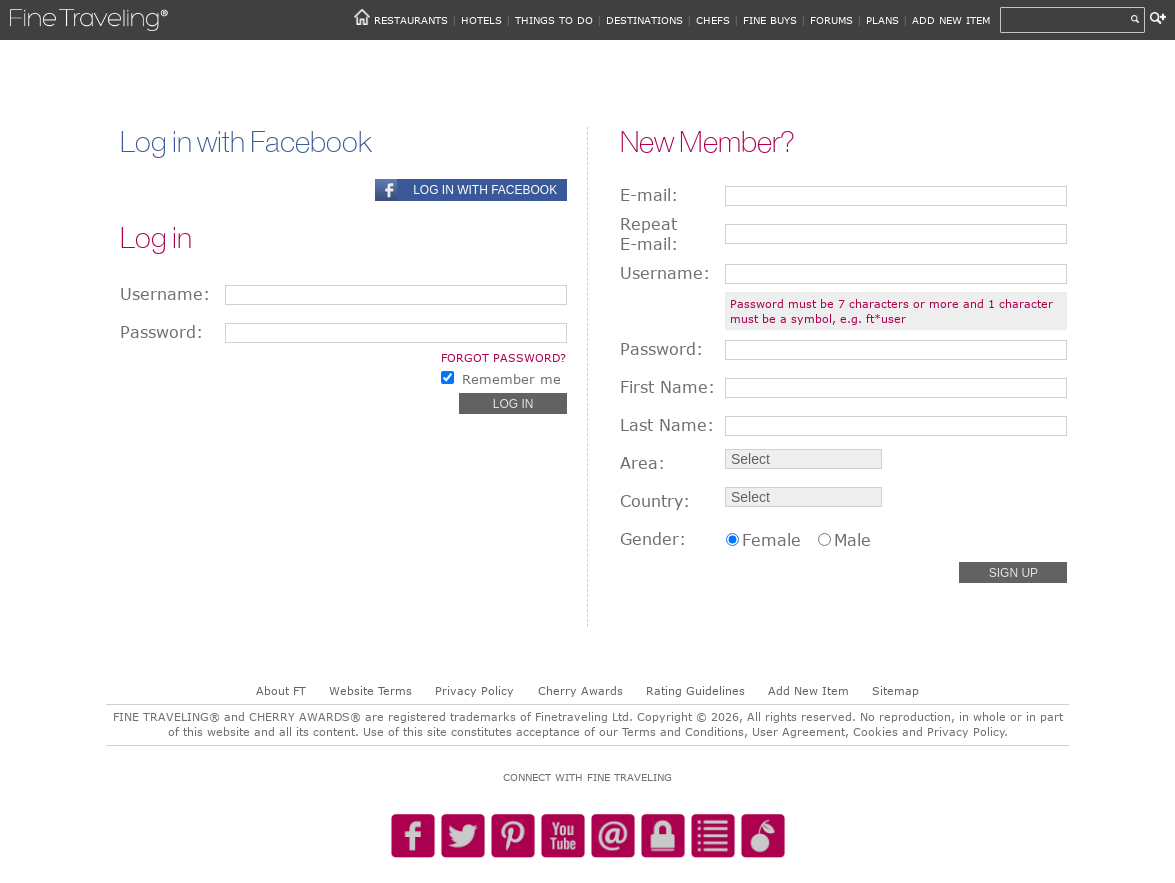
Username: (165, 294)
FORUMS (831, 20)
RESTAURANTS (411, 20)
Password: (161, 332)
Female (771, 540)
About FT (281, 690)
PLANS (882, 20)
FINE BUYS (770, 20)
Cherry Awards (580, 690)
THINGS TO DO (554, 20)
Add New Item (808, 690)
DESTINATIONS (644, 20)
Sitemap (895, 690)
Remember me (511, 379)
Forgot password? (503, 357)
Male (852, 540)
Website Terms (370, 690)
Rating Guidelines (695, 690)
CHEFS (713, 20)
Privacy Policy (474, 690)
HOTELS (481, 20)
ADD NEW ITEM (951, 20)
